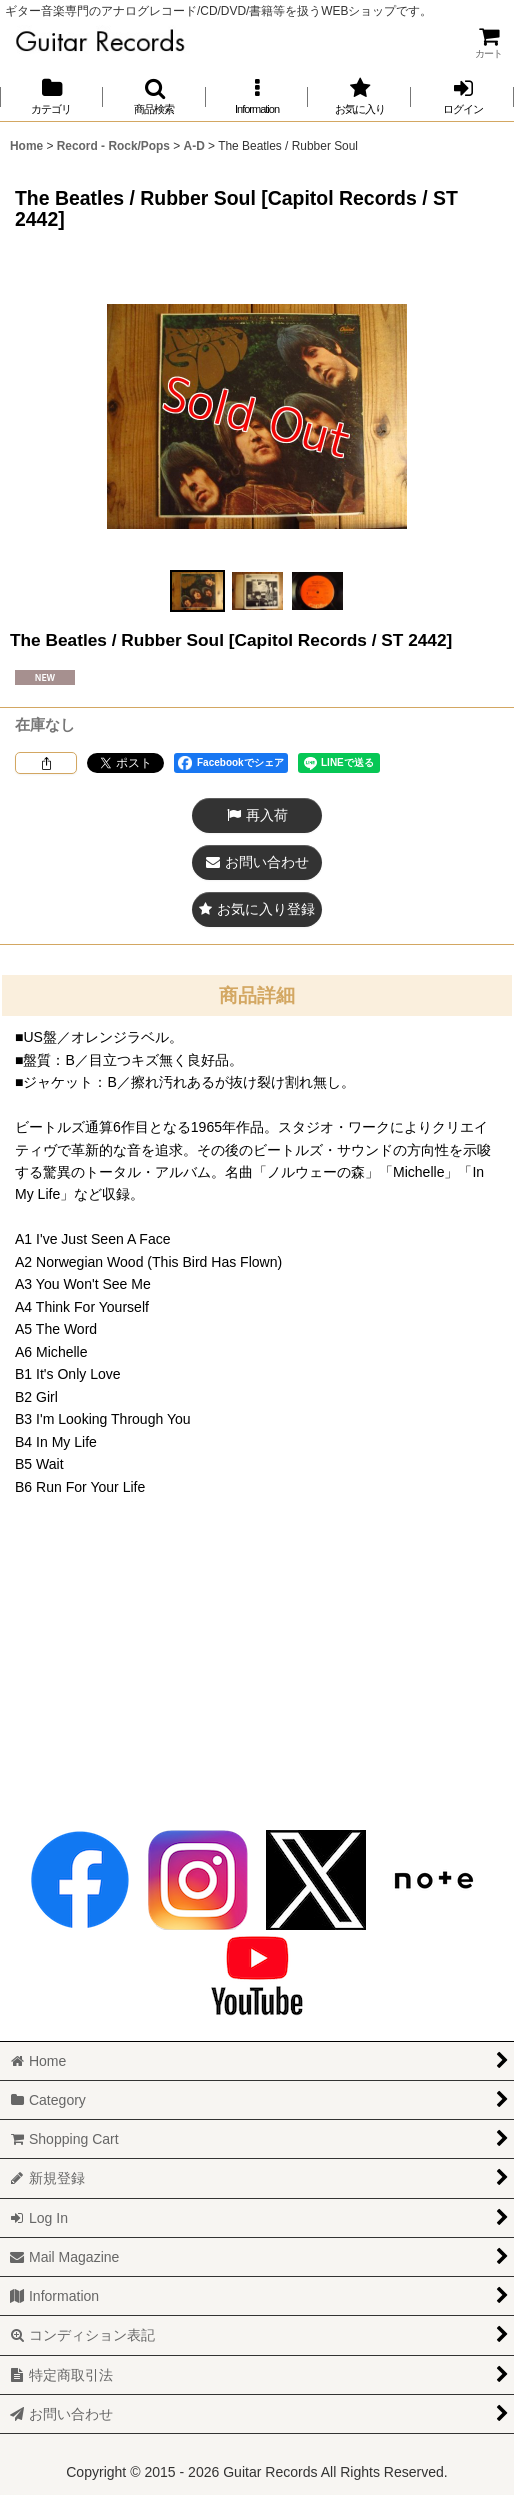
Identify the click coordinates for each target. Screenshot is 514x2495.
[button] (154, 96)
